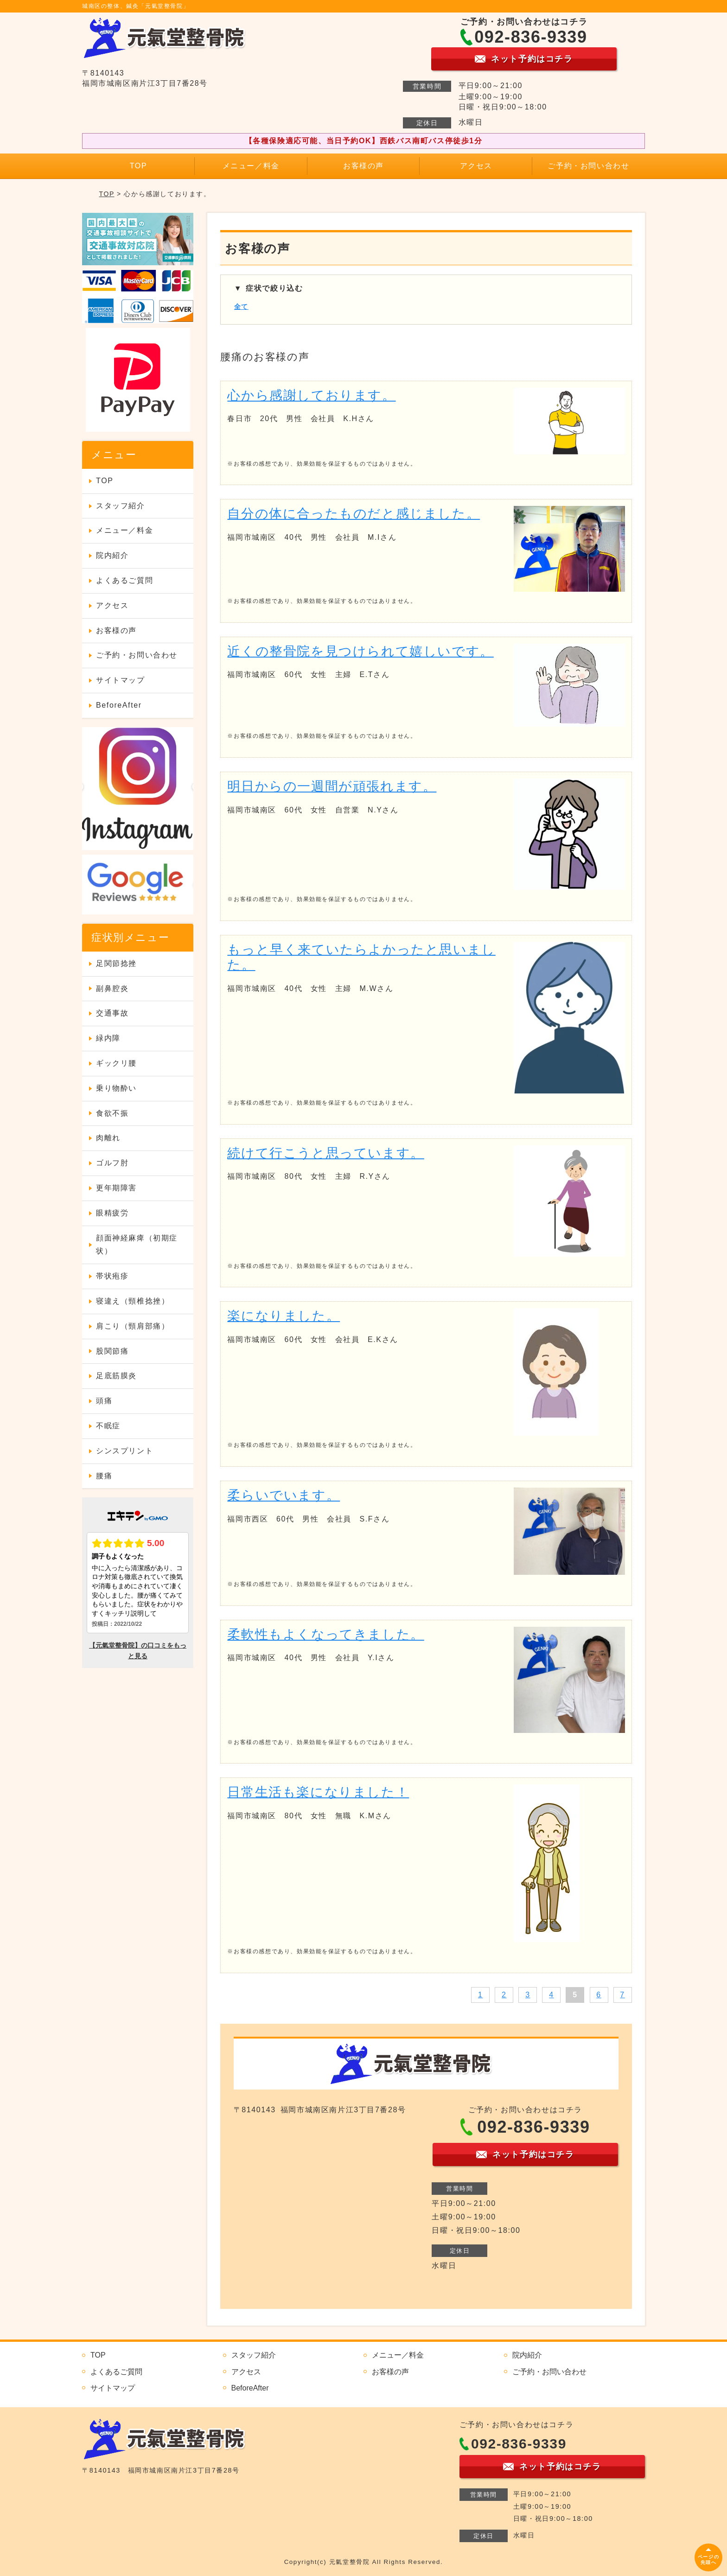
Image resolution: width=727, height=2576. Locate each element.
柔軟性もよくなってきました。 (325, 1634)
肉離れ (108, 1138)
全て (241, 306)
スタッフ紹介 (120, 506)
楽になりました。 (283, 1316)
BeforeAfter (119, 705)
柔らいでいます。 (283, 1495)
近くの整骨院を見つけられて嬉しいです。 (360, 651)
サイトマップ (120, 680)
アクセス (476, 166)
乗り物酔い (116, 1088)
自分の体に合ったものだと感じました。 (353, 513)
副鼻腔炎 (112, 988)
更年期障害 (116, 1188)
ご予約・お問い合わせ (588, 166)
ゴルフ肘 (112, 1163)
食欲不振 (112, 1113)
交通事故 (112, 1013)
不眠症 (108, 1426)
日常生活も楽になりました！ (318, 1792)
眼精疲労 (112, 1213)
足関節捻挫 (116, 963)
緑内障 (108, 1038)
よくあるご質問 (124, 580)
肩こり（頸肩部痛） (132, 1326)
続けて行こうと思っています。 (325, 1153)
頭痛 (104, 1401)
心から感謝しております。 (311, 395)
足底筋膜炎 (116, 1376)
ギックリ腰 (116, 1063)
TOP (138, 166)
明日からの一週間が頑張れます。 (331, 786)
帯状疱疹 (112, 1276)
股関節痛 (112, 1351)
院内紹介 (112, 555)
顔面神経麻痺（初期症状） (137, 1244)
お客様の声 (363, 166)
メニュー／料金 (251, 166)
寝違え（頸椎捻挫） (132, 1301)
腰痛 (104, 1476)
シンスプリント (124, 1451)
